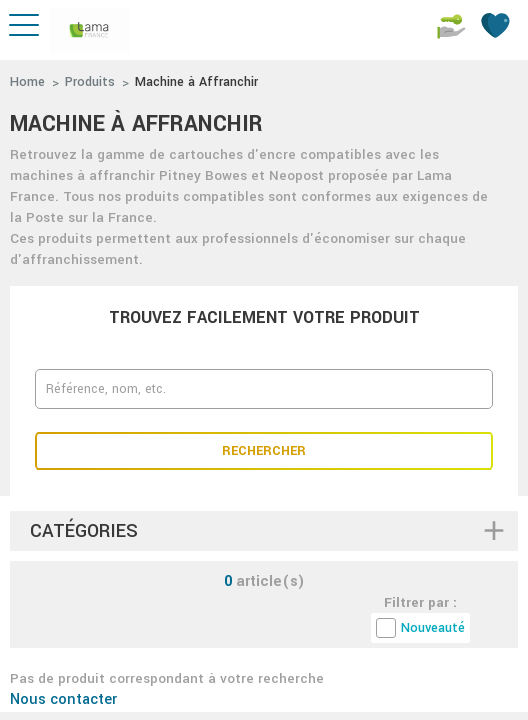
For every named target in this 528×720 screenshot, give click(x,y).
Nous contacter (63, 699)
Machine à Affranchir (196, 82)
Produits (90, 82)
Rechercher (264, 451)
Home (27, 82)
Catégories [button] (84, 531)
